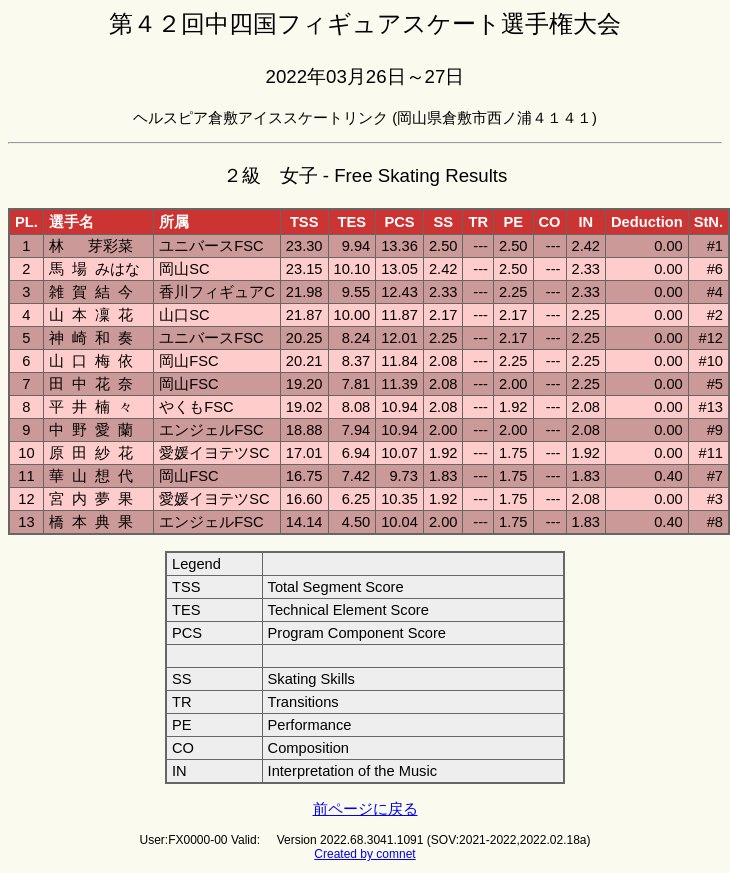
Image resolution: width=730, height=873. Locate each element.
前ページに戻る (365, 809)
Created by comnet (364, 854)
